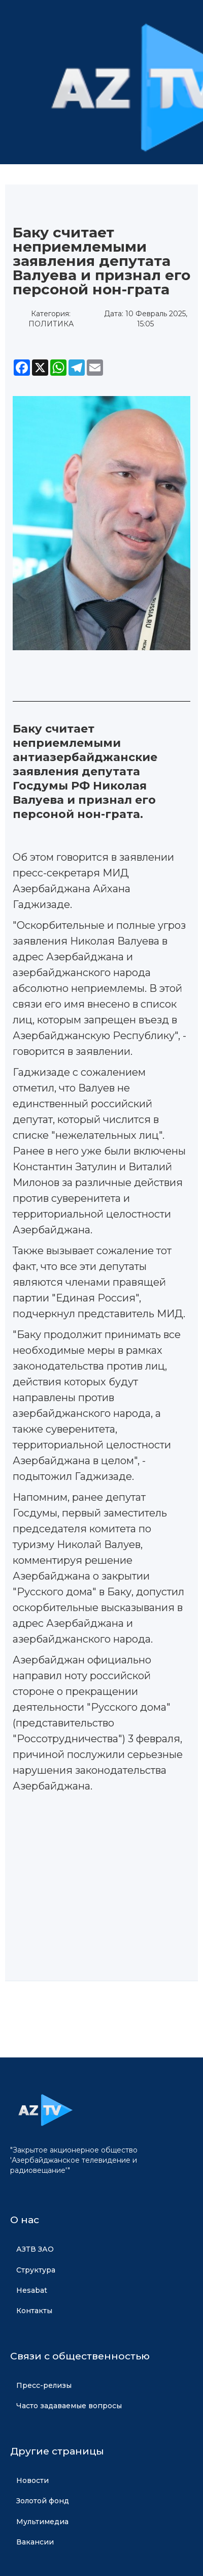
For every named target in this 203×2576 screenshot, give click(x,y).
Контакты (34, 2310)
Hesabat (31, 2290)
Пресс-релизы (44, 2385)
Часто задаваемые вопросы (69, 2405)
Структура (35, 2270)
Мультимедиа (42, 2521)
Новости (32, 2480)
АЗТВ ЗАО (35, 2249)
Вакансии (35, 2542)
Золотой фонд (42, 2500)
